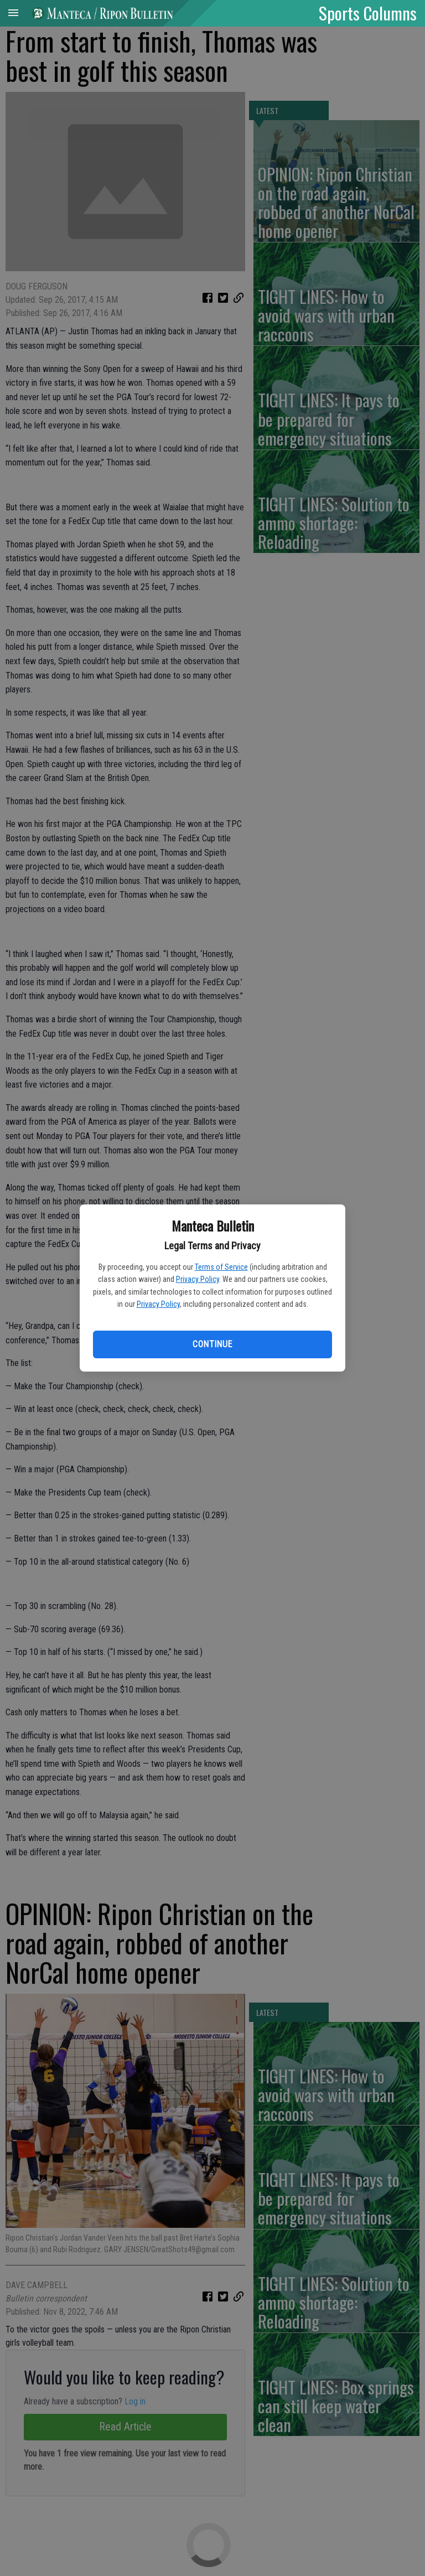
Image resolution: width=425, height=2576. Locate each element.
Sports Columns (368, 12)
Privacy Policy (197, 1279)
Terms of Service (221, 1267)
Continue (212, 1344)
